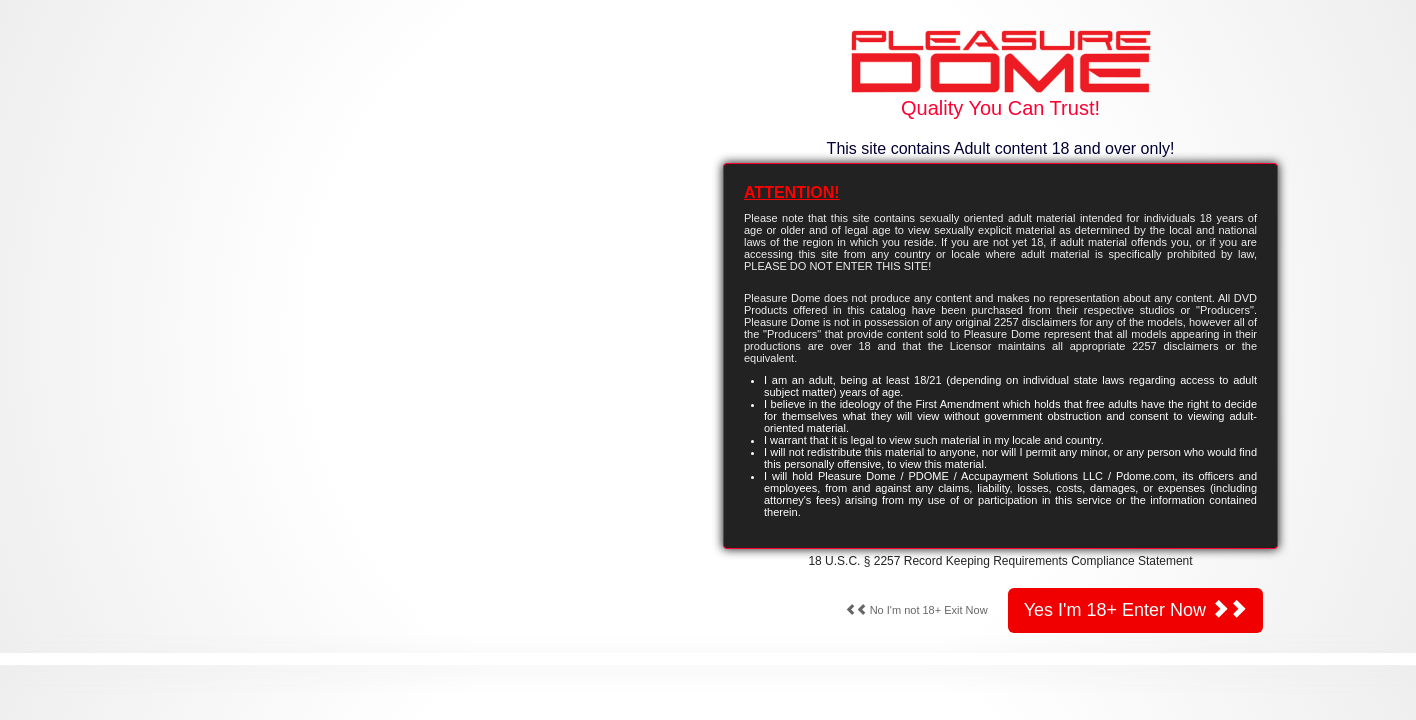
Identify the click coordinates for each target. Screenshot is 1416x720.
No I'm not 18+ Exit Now (916, 610)
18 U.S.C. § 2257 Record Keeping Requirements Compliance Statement (1000, 561)
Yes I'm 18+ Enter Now (1135, 609)
